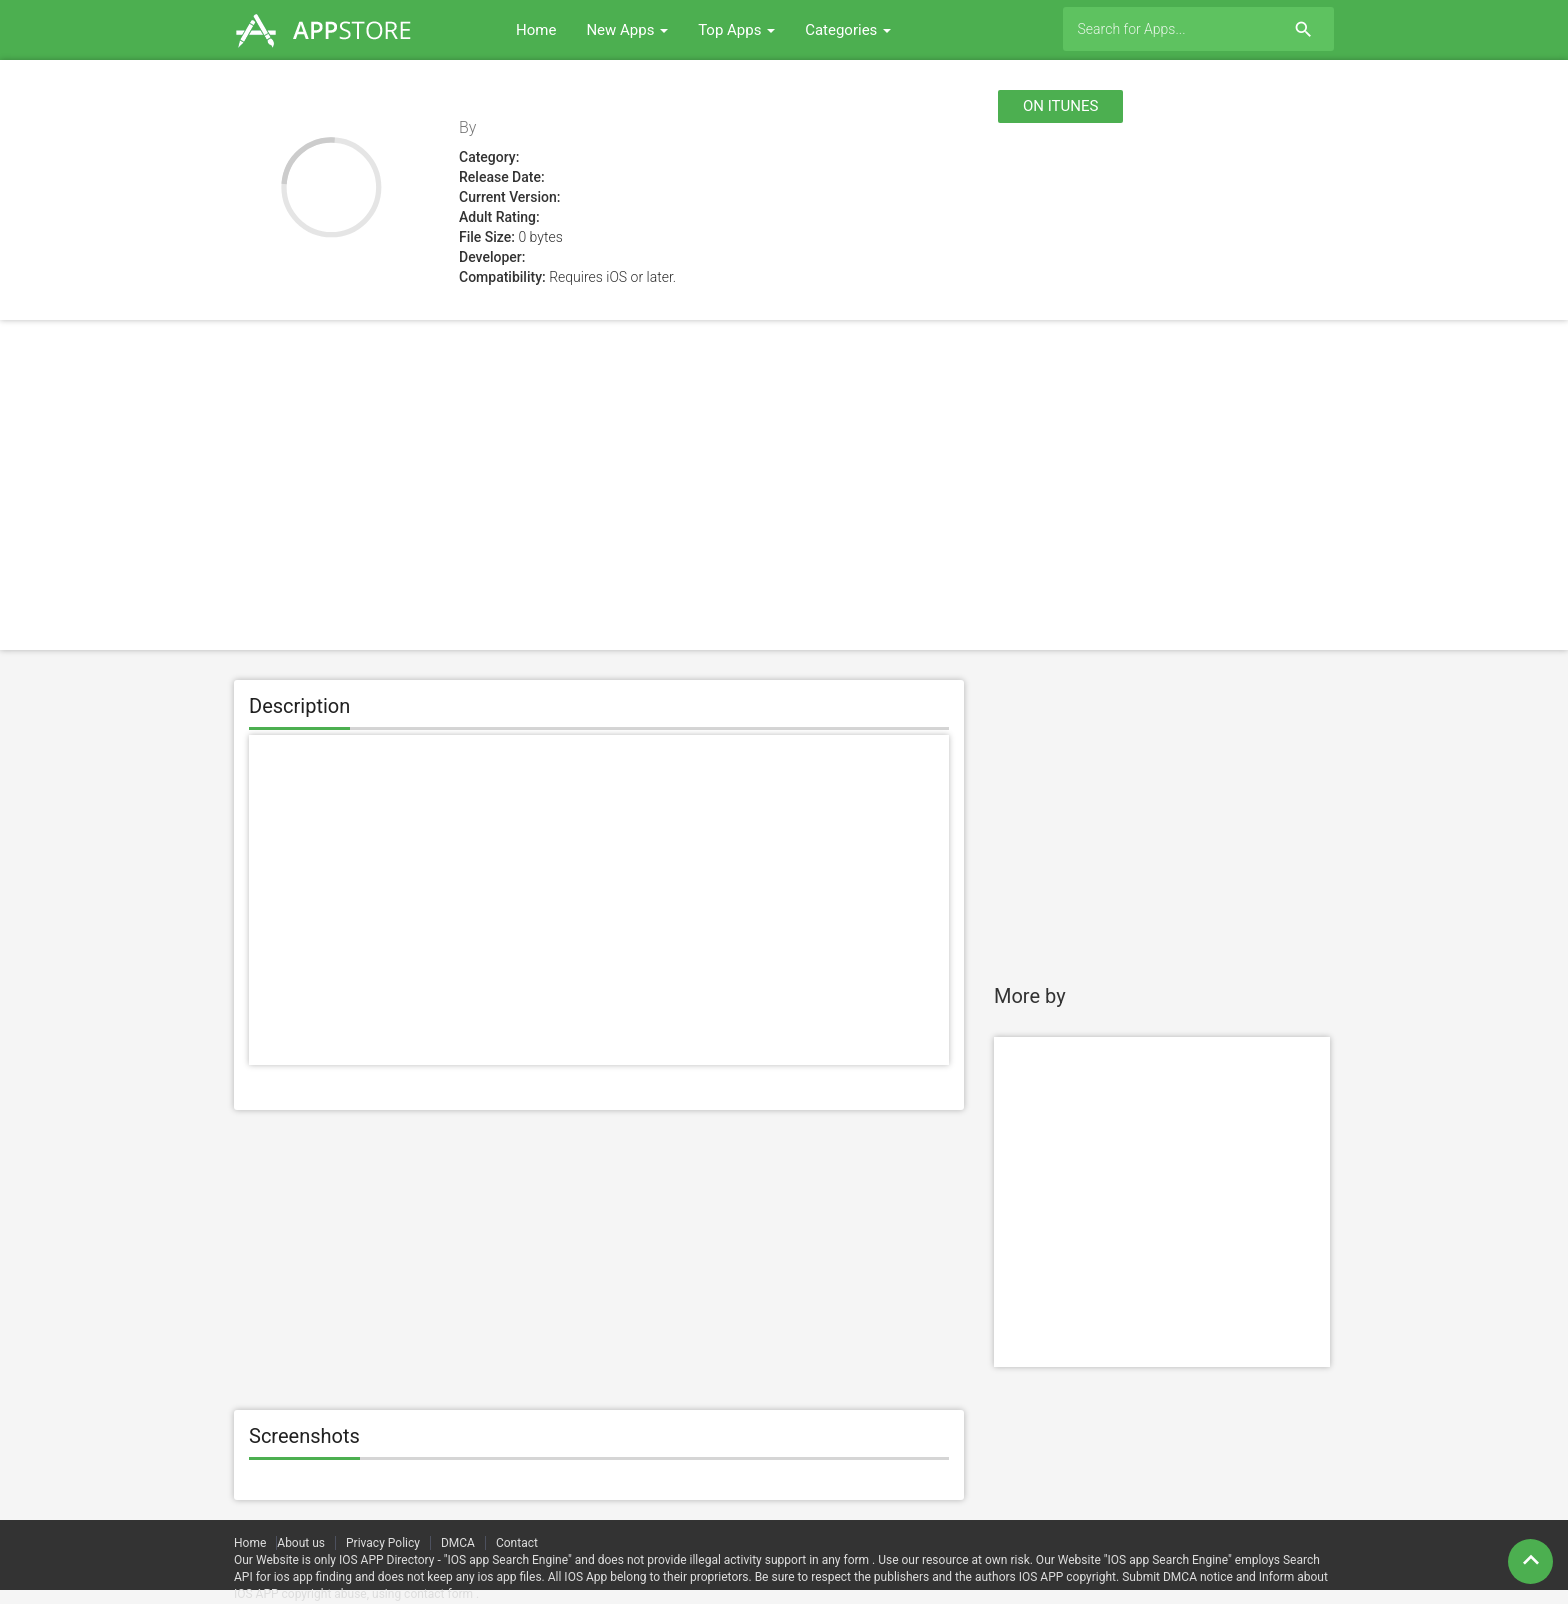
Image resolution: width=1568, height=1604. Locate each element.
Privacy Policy (383, 1543)
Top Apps (736, 30)
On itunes (1060, 106)
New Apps (627, 30)
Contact (517, 1543)
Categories (848, 30)
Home (536, 30)
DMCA (458, 1543)
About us (301, 1543)
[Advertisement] (784, 485)
